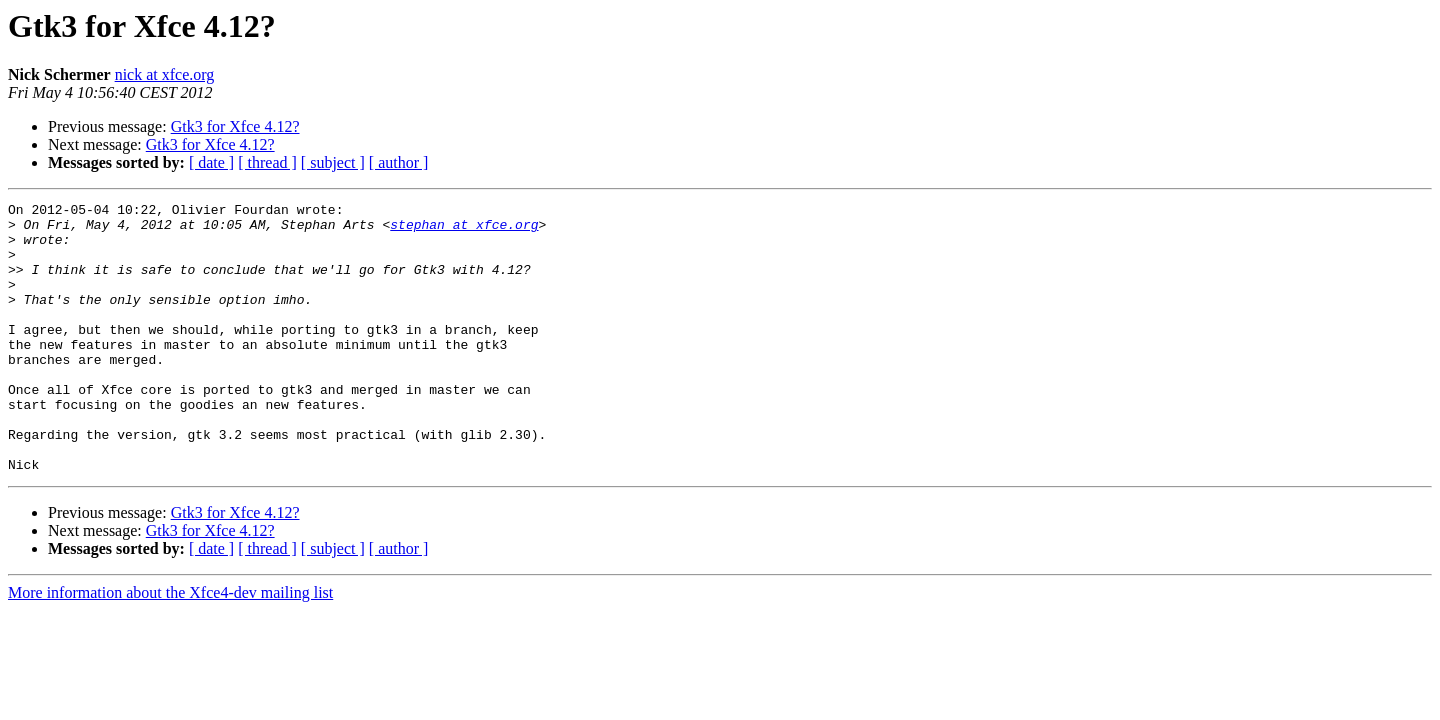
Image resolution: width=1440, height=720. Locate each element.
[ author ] (399, 162)
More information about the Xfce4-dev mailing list (170, 646)
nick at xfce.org (165, 74)
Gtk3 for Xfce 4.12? (235, 126)
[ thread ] (267, 162)
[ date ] (211, 162)
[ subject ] (333, 162)
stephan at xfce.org (464, 230)
